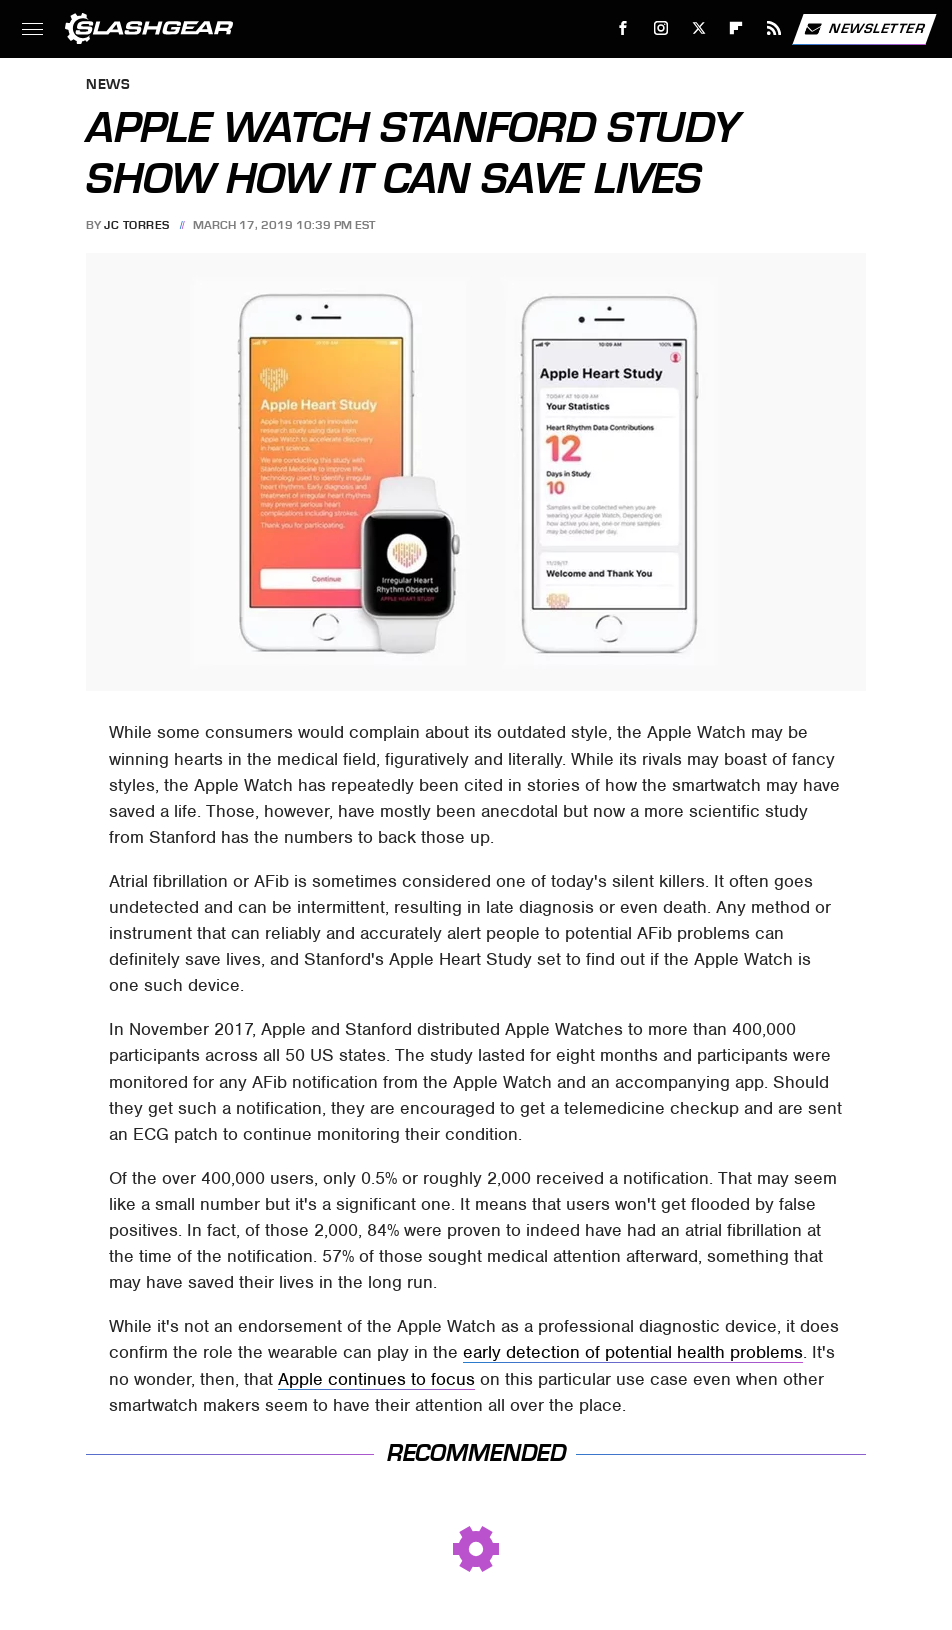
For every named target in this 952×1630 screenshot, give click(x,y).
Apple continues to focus (376, 1379)
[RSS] (774, 28)
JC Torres (137, 225)
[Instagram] (661, 28)
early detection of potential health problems (633, 1352)
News (108, 85)
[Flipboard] (736, 28)
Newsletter (864, 29)
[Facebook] (623, 28)
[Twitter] (698, 28)
